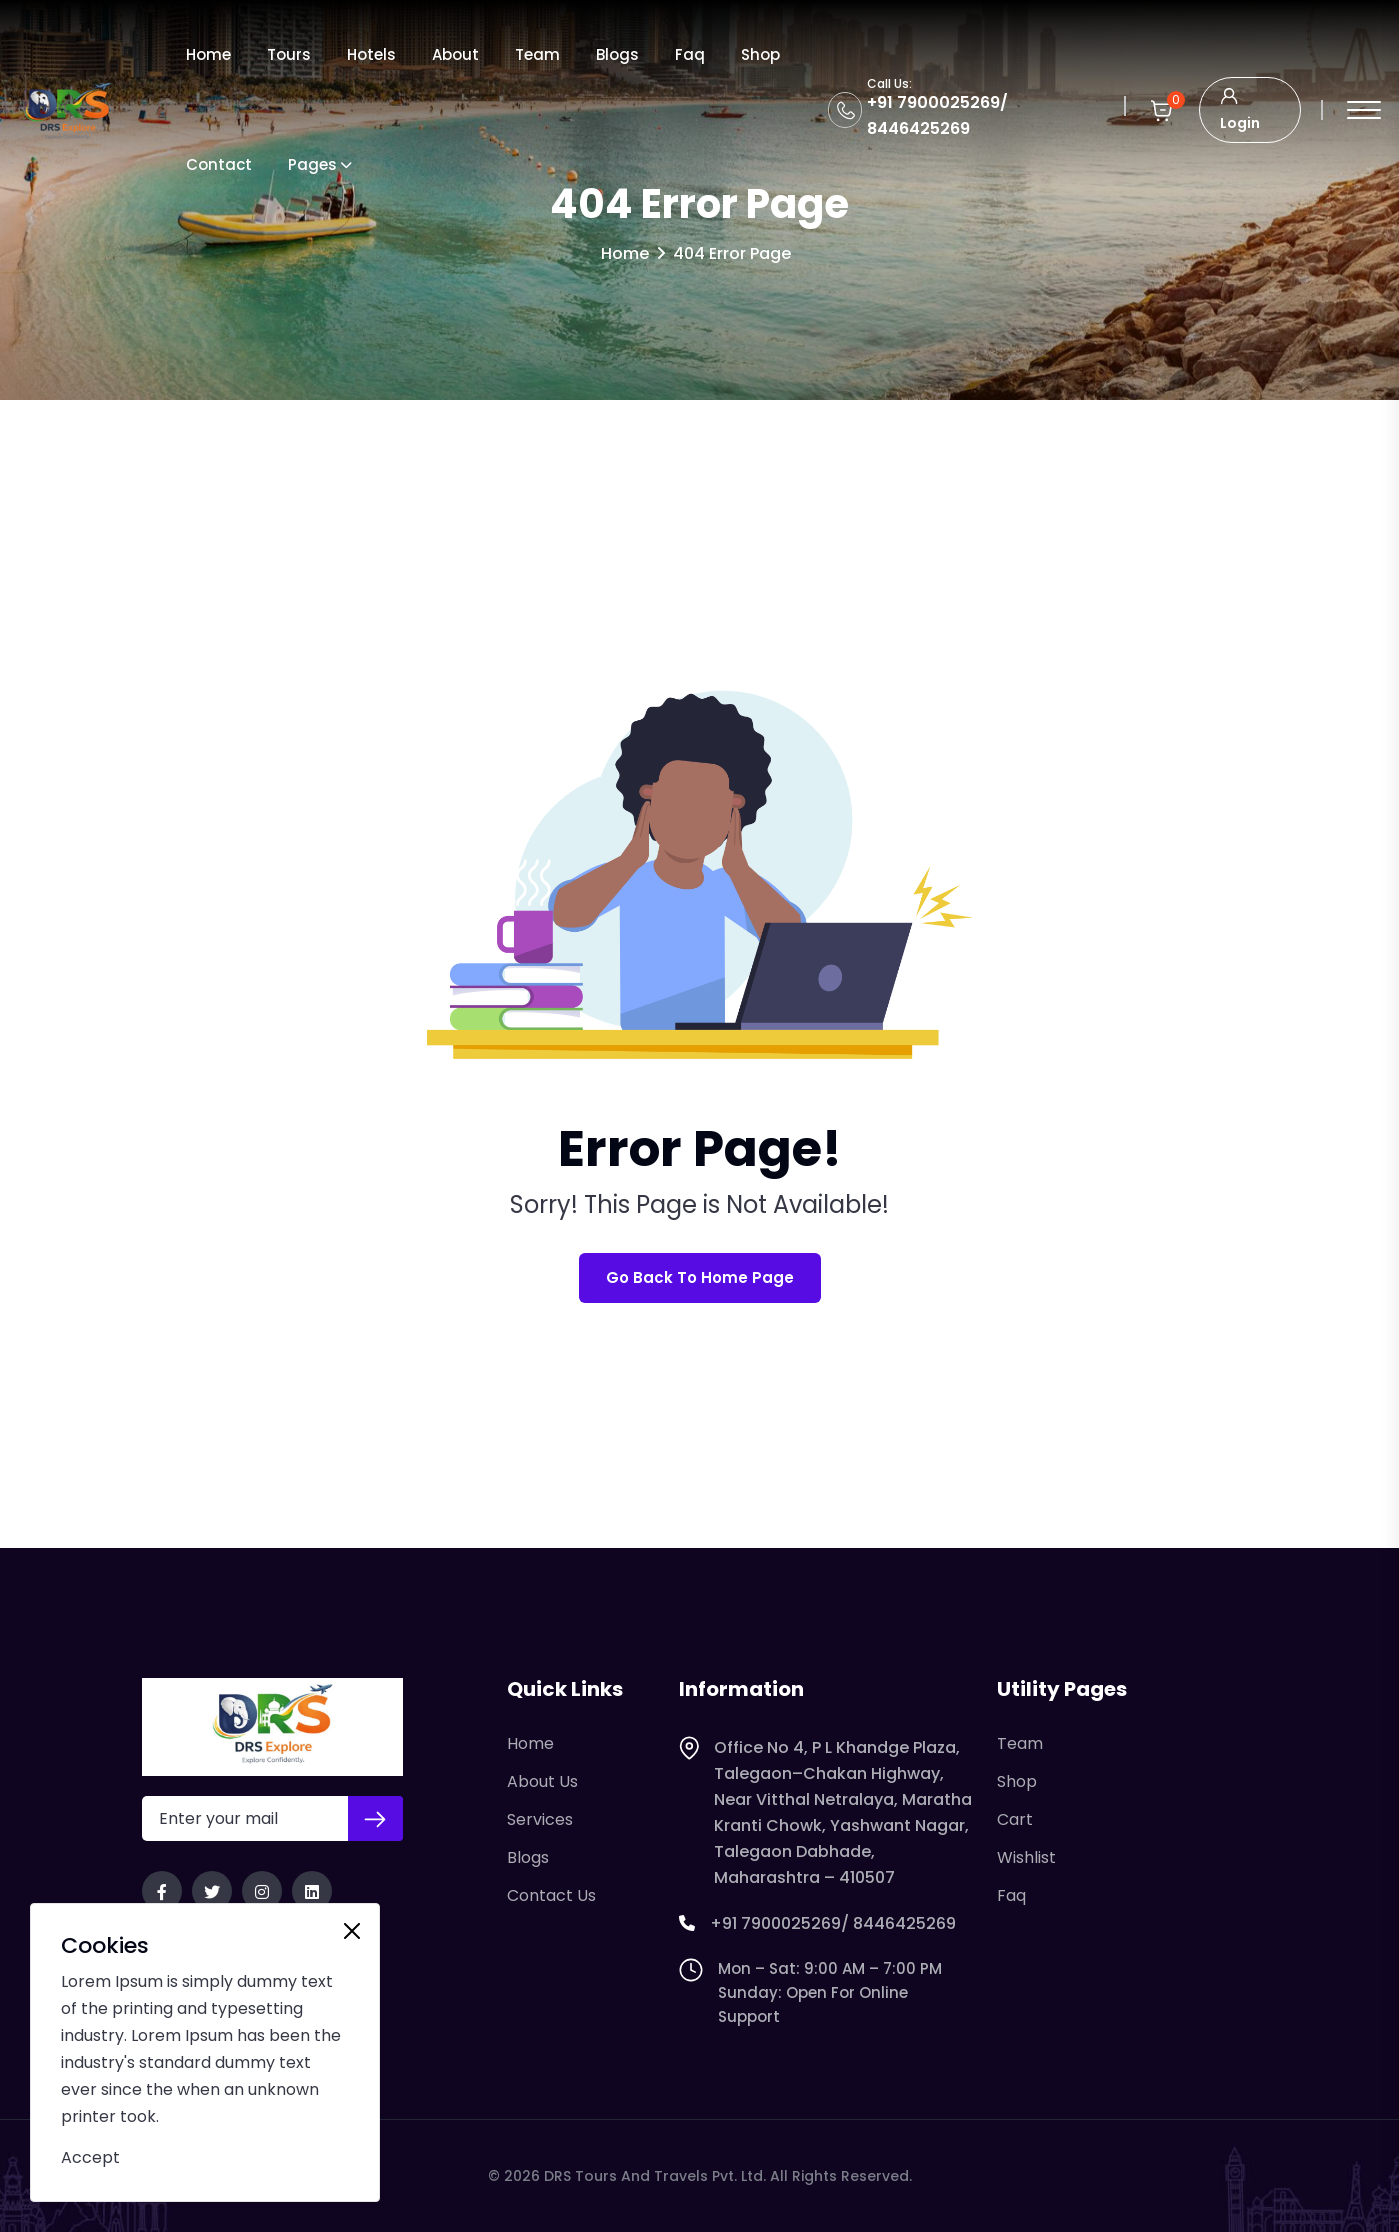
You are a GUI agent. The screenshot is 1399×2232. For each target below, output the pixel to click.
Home (208, 54)
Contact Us (551, 1895)
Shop (760, 54)
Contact (219, 164)
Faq (690, 54)
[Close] (352, 1931)
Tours (289, 54)
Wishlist (1026, 1857)
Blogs (617, 54)
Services (540, 1819)
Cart (1015, 1819)
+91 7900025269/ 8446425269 (817, 1924)
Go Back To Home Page (700, 1277)
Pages (312, 164)
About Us (542, 1781)
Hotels (371, 54)
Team (537, 54)
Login (1240, 107)
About (455, 54)
